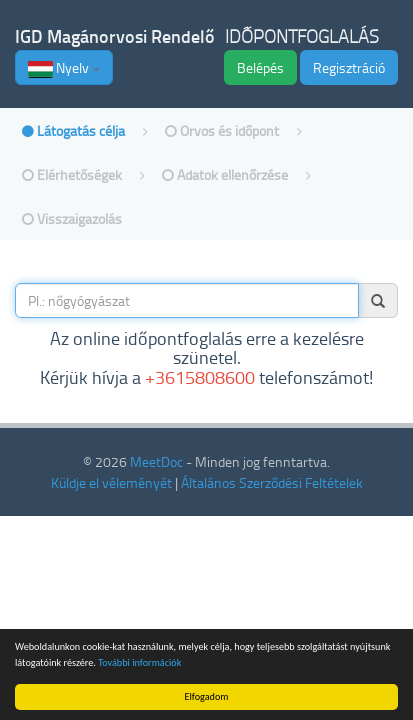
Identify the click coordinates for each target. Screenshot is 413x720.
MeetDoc (156, 461)
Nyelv (64, 68)
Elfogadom (207, 696)
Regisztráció (349, 67)
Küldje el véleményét (111, 482)
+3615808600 (200, 377)
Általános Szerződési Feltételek (272, 482)
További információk (139, 662)
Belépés (260, 67)
